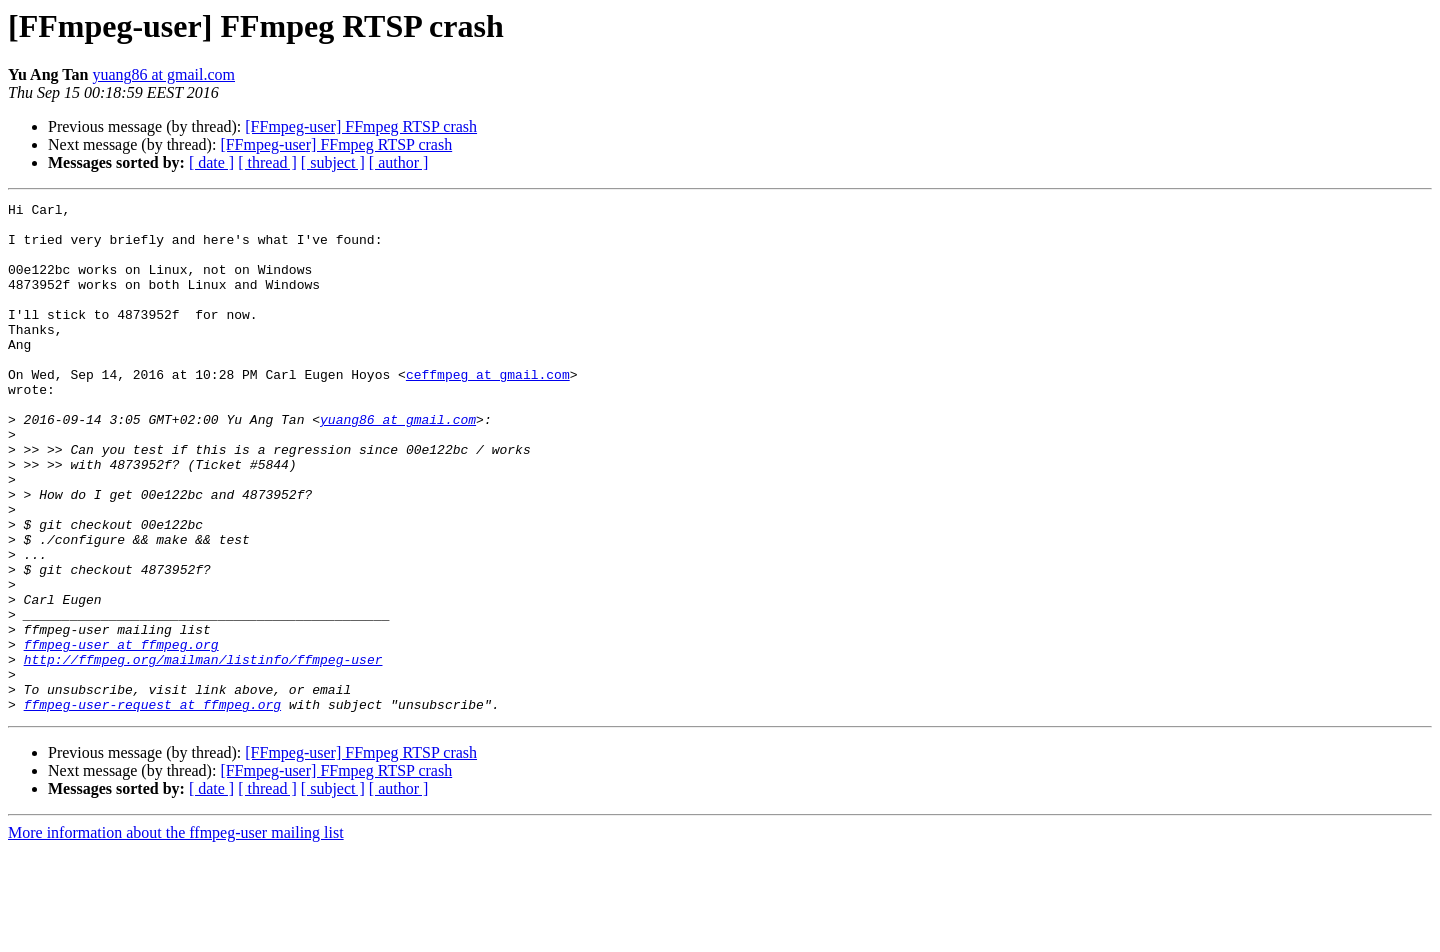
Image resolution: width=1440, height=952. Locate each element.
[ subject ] (333, 162)
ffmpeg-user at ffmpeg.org (121, 734)
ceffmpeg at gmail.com (488, 410)
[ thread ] (267, 162)
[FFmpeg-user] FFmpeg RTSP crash (361, 126)
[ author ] (399, 162)
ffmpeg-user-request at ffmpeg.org (152, 806)
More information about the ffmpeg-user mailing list (176, 934)
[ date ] (211, 162)
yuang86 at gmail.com (163, 74)
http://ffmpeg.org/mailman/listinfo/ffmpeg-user (203, 752)
